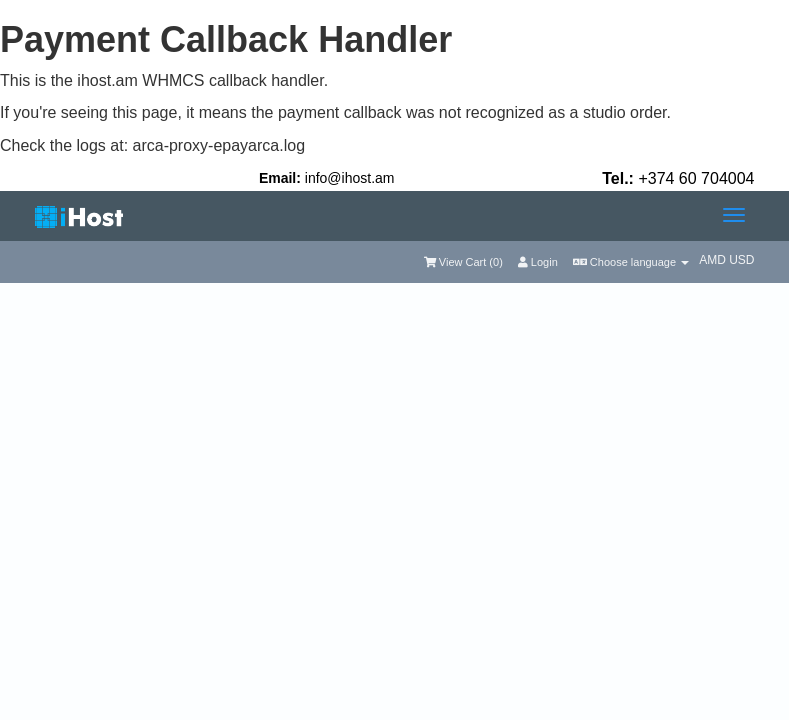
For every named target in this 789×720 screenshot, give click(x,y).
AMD (714, 260)
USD (741, 260)
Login (538, 262)
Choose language (631, 262)
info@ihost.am (350, 178)
